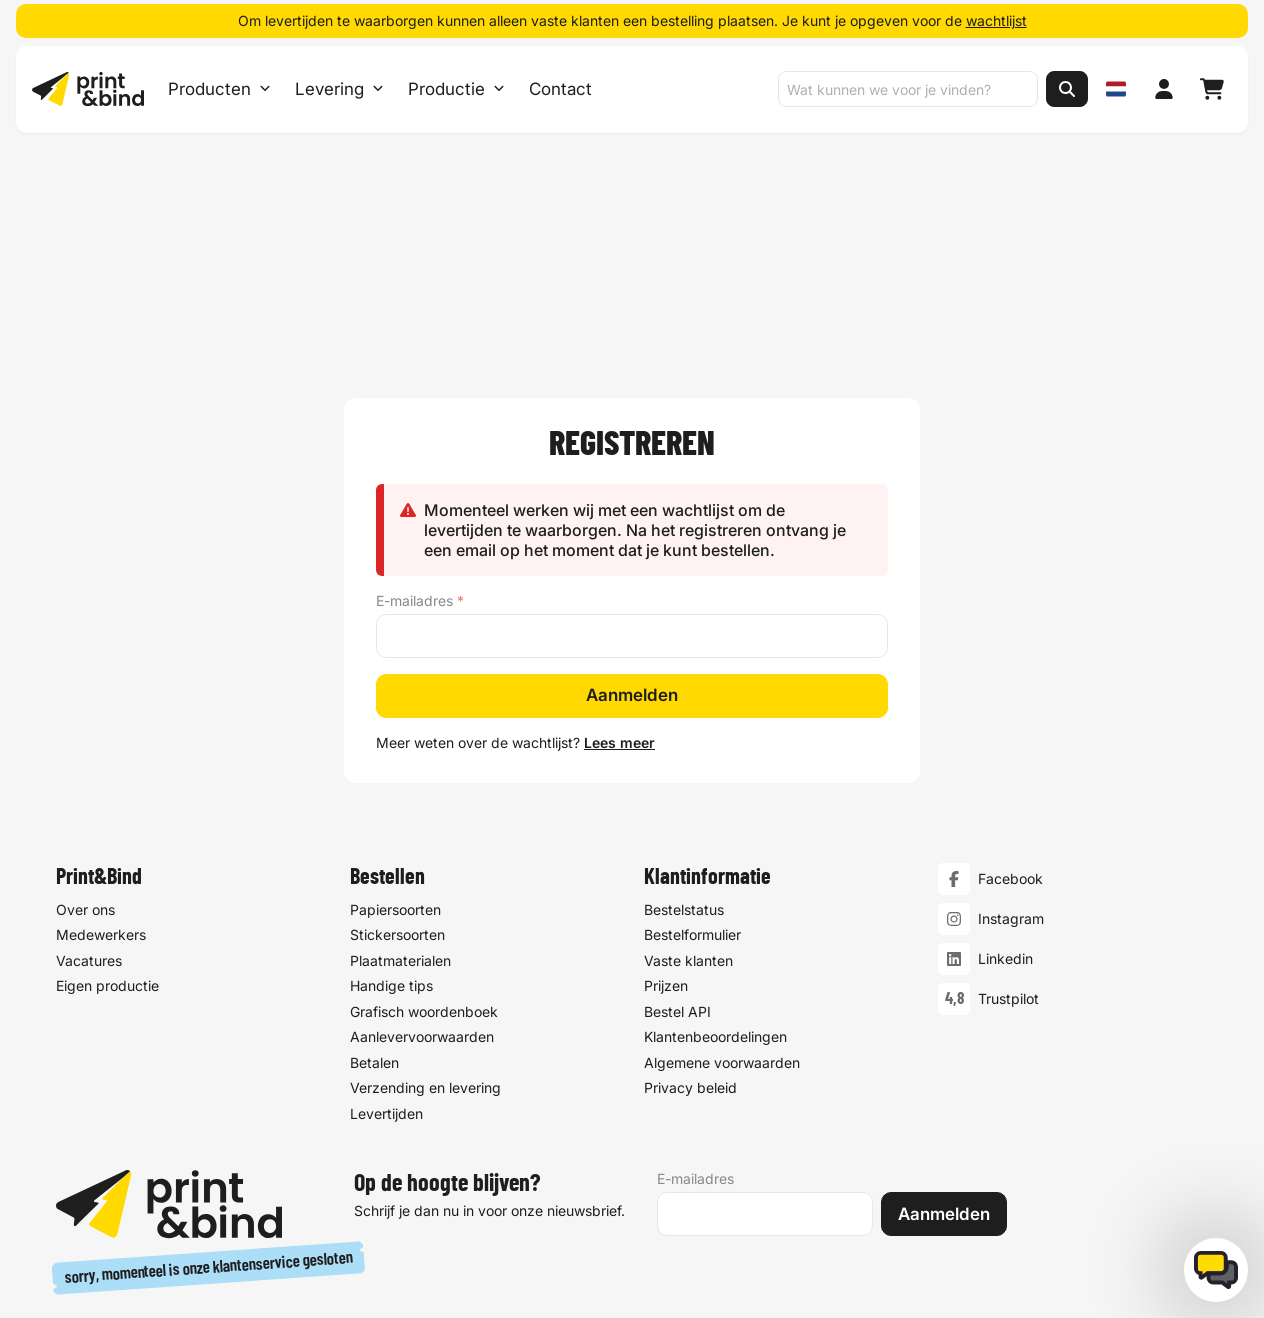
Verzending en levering (425, 880)
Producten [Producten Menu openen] (219, 90)
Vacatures (89, 752)
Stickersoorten (397, 727)
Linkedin (1005, 751)
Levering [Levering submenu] (339, 90)
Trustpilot (1008, 791)
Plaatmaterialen (400, 752)
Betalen (374, 854)
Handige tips (391, 778)
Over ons (85, 701)
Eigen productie (107, 778)
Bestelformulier (692, 727)
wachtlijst (996, 20)
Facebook (1010, 671)
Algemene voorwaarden (722, 854)
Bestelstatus (684, 701)
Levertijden (386, 905)
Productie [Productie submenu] (456, 90)
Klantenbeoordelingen (715, 829)
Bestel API (677, 803)
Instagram (1011, 711)
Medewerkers (101, 727)
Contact (560, 90)
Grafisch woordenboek (424, 803)
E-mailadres (420, 393)
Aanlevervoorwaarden (422, 829)
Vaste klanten (688, 752)
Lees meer (619, 534)
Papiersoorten (395, 701)
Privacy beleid (690, 880)
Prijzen (666, 778)
